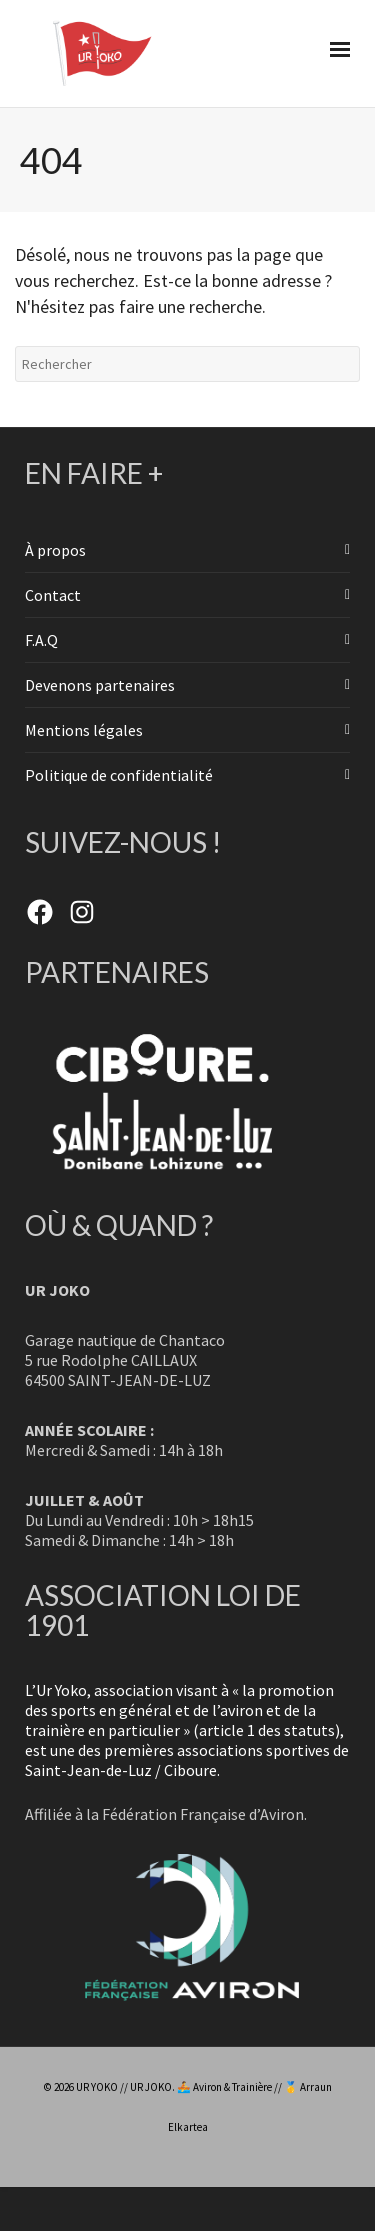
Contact (53, 595)
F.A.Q (41, 640)
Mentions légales (84, 730)
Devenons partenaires (100, 685)
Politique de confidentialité (119, 775)
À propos (55, 550)
